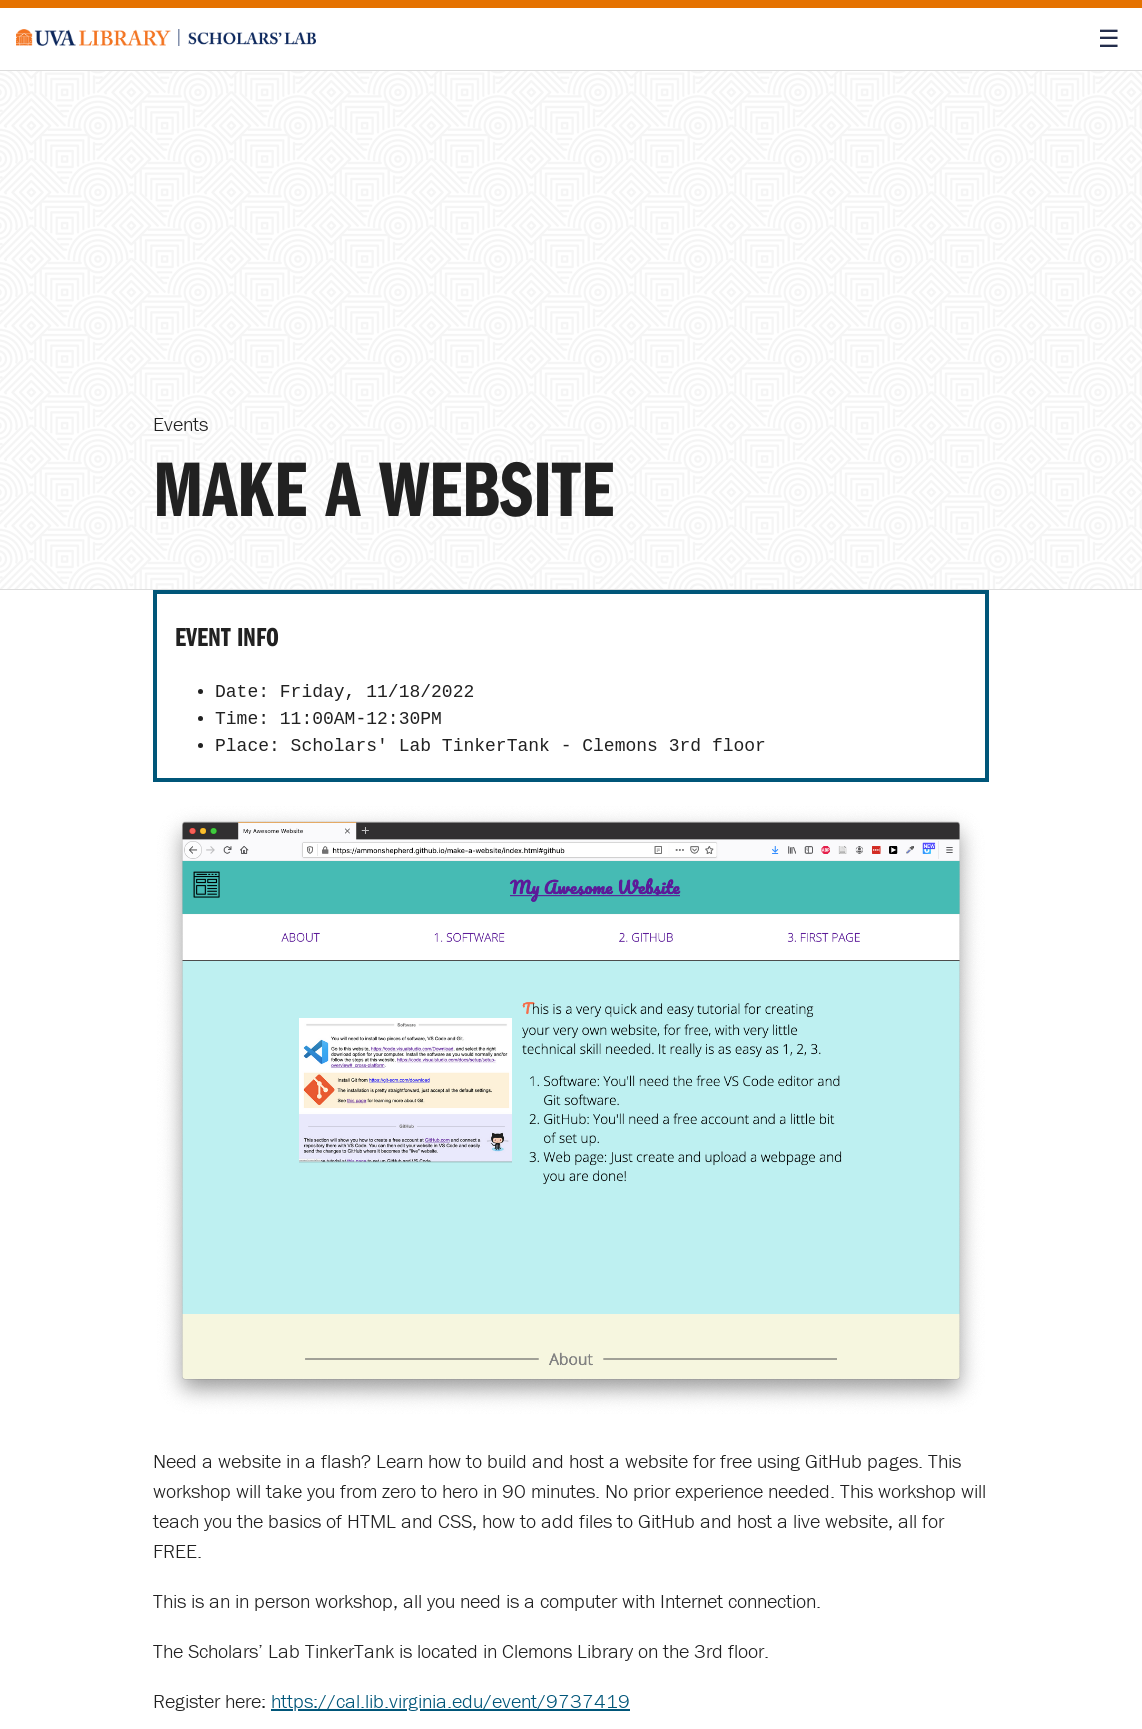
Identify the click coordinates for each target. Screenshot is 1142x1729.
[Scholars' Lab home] (166, 39)
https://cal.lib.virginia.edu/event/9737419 (450, 1700)
